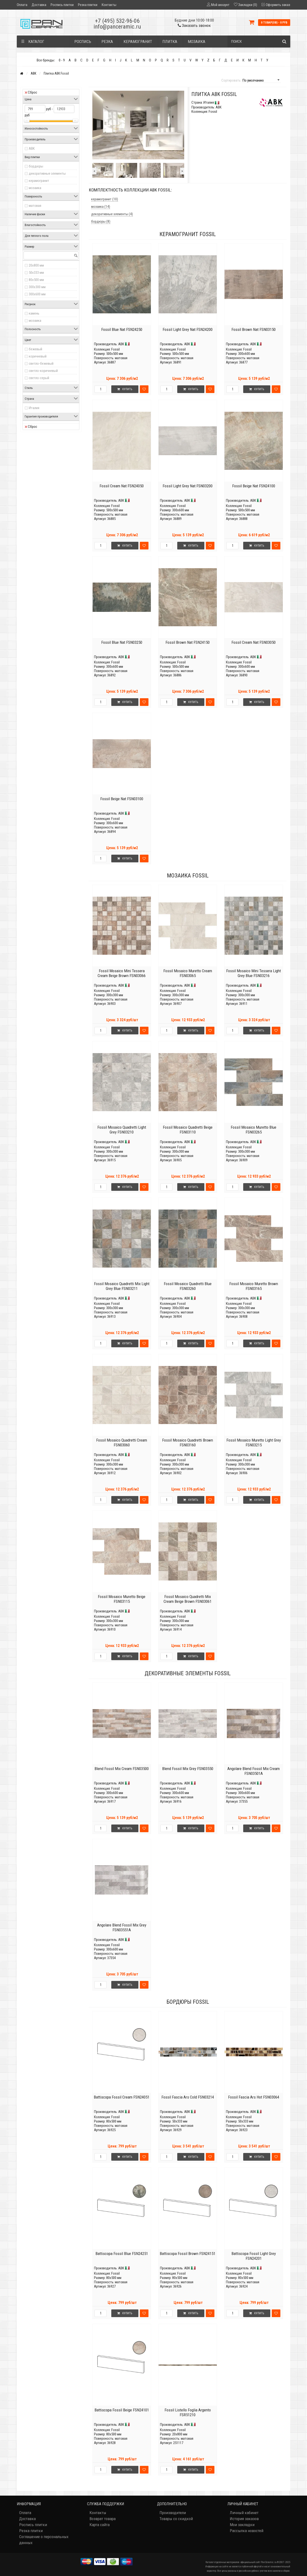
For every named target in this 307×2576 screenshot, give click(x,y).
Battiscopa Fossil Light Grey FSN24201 (253, 2256)
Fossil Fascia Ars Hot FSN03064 (253, 2097)
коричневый (38, 356)
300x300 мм (37, 287)
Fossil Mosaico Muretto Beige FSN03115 (121, 1599)
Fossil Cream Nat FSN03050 (253, 642)
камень (34, 313)
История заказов (244, 2518)
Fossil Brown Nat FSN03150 (253, 329)
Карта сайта (99, 2524)
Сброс (31, 92)
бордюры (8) (100, 221)
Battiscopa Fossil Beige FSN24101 (121, 2410)
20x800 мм (36, 265)
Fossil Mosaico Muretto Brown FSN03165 (253, 1286)
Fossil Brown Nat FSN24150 (187, 642)
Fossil (115, 349)
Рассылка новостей (246, 2530)
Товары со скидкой (176, 2518)
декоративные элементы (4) (112, 214)
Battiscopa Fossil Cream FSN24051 (121, 2097)
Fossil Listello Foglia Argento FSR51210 (188, 2412)
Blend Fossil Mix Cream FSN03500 (121, 1768)
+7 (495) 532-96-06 (117, 21)
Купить (124, 389)
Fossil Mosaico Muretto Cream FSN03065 (187, 973)
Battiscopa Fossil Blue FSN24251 (121, 2253)
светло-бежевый (41, 363)
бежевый (35, 349)
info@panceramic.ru (117, 26)
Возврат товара (102, 2518)
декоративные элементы (47, 173)
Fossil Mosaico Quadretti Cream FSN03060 (121, 1442)
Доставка (39, 5)
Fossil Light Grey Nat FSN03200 (188, 485)
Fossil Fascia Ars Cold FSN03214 (187, 2097)
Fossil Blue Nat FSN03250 (121, 642)
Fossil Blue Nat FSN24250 (121, 329)
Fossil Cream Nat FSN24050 (122, 485)
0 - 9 (62, 60)
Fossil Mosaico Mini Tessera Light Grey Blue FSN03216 (253, 973)
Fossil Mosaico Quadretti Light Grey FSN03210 (121, 1129)
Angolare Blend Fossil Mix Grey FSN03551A (121, 1927)
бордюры (36, 166)
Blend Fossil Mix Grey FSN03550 (187, 1768)
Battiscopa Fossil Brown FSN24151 (187, 2253)
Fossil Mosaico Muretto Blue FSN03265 (253, 1129)
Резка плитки (87, 5)
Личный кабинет (244, 2512)
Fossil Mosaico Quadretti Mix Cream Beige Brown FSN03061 (188, 1599)
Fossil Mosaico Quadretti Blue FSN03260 (188, 1286)
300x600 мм (37, 294)
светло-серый (39, 378)
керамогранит (39, 181)
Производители (172, 2512)
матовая (35, 205)
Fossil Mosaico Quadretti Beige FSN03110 (188, 1129)
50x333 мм (36, 272)
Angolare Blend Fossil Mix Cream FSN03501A (253, 1771)
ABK (33, 73)
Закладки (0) (247, 5)
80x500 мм (36, 280)
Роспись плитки (62, 5)
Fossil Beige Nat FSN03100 (121, 798)
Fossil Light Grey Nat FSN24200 (188, 329)
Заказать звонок (194, 25)
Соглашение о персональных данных (43, 2539)
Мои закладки (242, 2524)
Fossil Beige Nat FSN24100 (253, 485)
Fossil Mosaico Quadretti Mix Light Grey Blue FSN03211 (121, 1286)
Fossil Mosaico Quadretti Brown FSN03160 (187, 1442)
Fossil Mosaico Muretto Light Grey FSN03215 (253, 1442)
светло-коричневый (43, 371)
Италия (34, 408)
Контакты (109, 5)
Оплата (22, 5)
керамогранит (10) (104, 199)
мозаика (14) (100, 206)
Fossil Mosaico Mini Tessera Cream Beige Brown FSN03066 (122, 973)
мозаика (35, 188)
